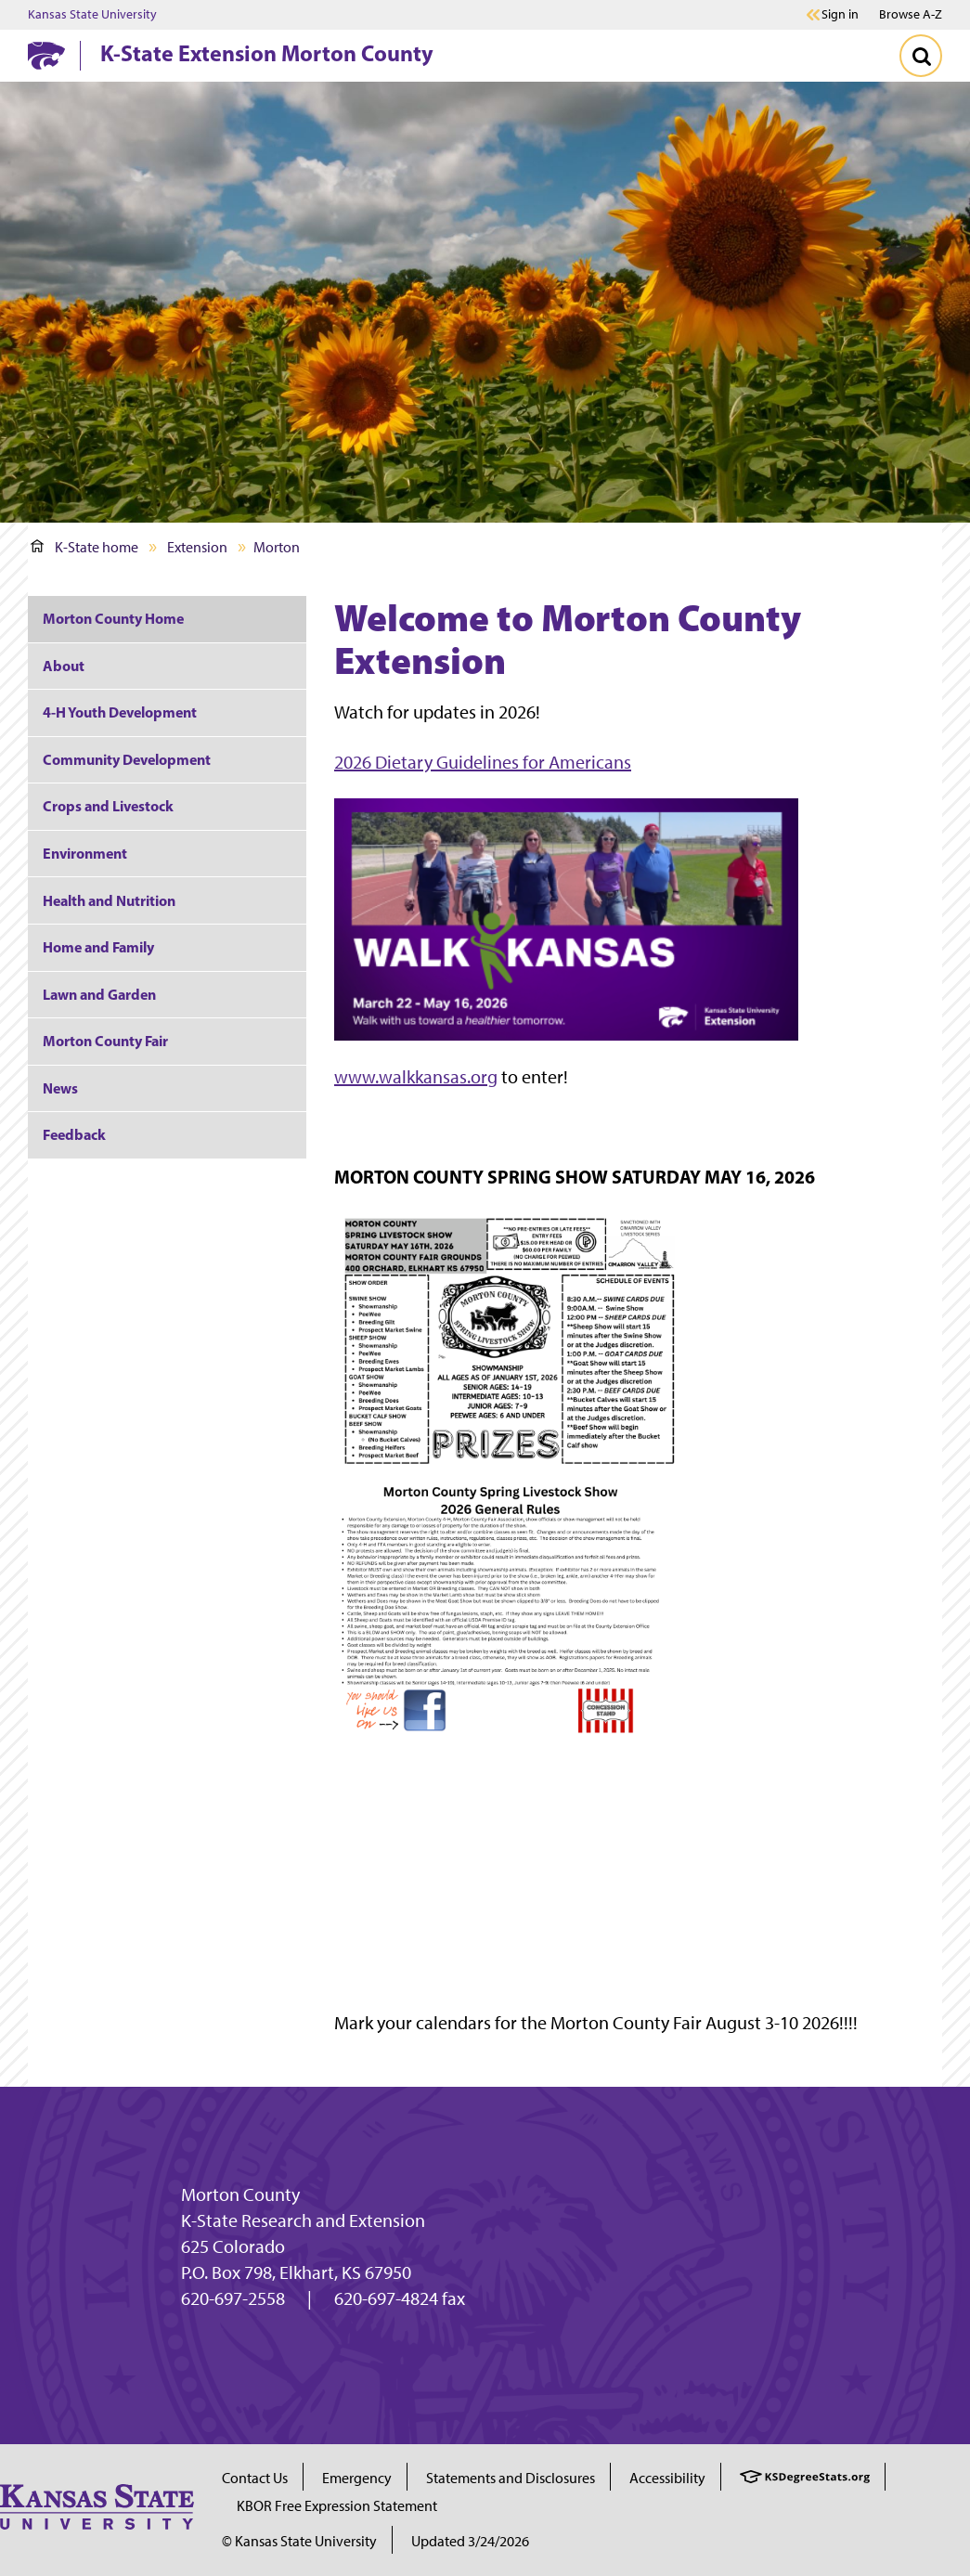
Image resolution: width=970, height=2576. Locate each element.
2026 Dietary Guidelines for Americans (482, 762)
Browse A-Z (910, 14)
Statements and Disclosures (510, 2478)
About (63, 665)
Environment (85, 853)
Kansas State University (92, 14)
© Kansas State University (299, 2541)
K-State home (84, 547)
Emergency (357, 2478)
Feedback (74, 1134)
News (60, 1088)
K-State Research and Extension (303, 2220)
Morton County (240, 2194)
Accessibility (667, 2478)
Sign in (840, 14)
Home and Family (98, 947)
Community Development (127, 759)
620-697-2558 (233, 2298)
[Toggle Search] (920, 55)
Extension (197, 547)
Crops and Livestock (108, 805)
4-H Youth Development (120, 712)
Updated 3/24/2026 (470, 2541)
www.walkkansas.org (416, 1077)
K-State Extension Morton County (266, 53)
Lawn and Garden (99, 994)
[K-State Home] (46, 55)
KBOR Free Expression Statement (337, 2506)
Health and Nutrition (109, 900)
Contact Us (255, 2478)
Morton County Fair (105, 1040)
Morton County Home (113, 618)
